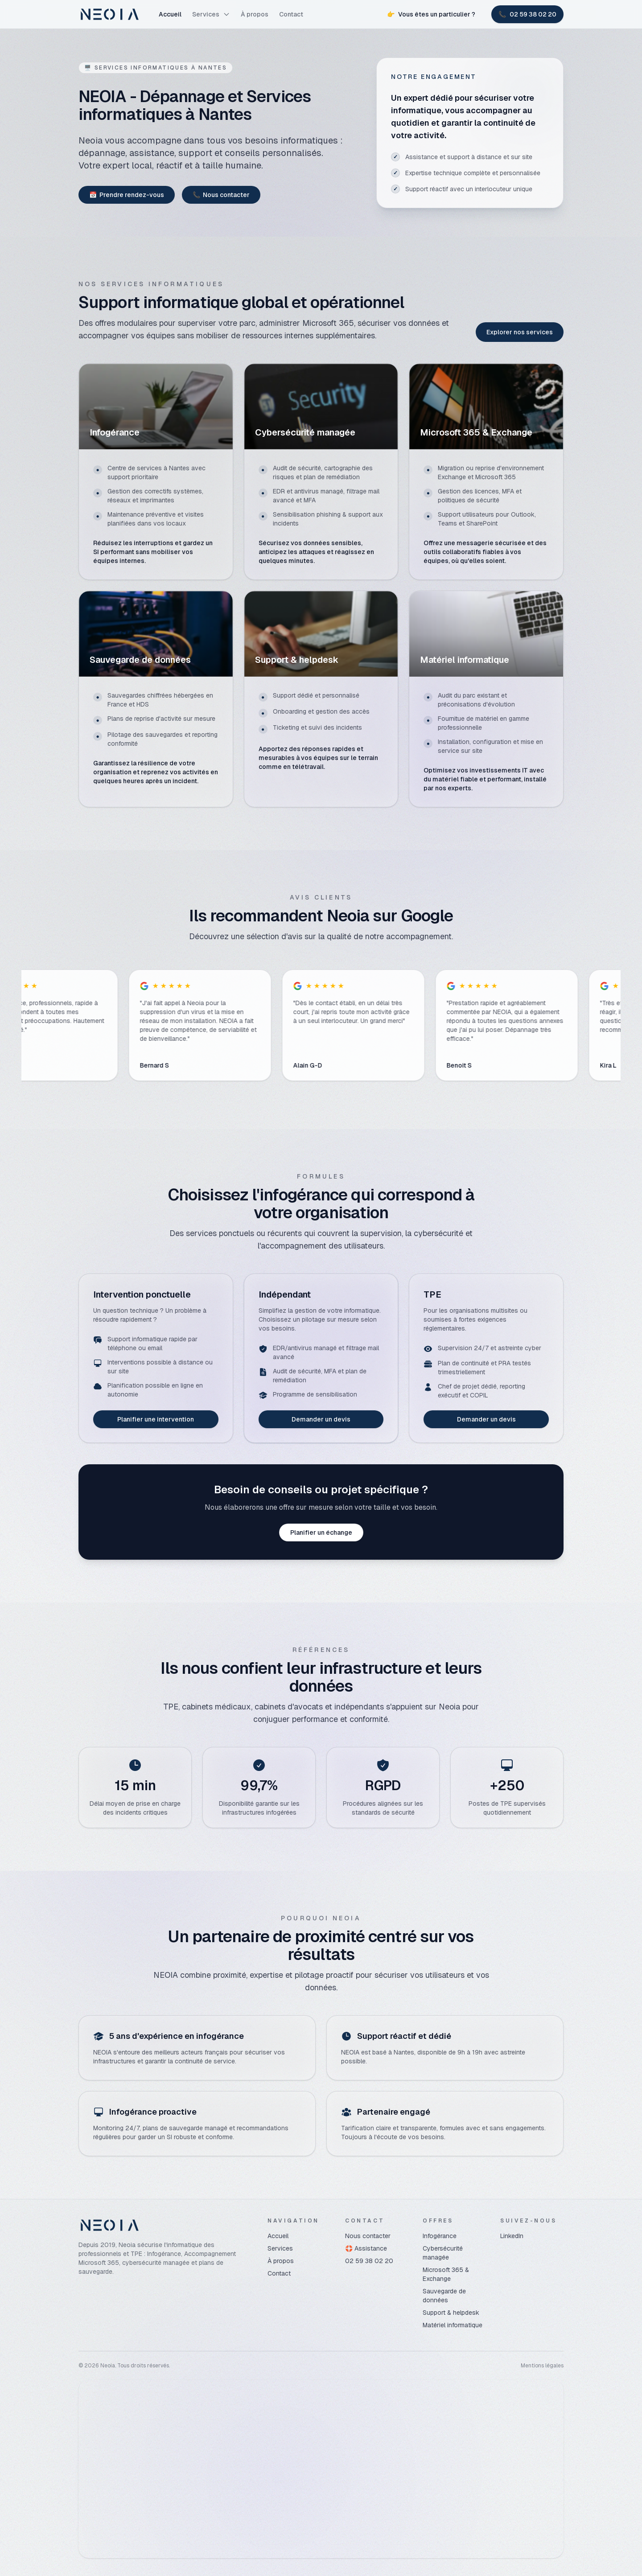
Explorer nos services (519, 332)
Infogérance (440, 2236)
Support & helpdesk (451, 2313)
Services (211, 14)
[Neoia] (109, 14)
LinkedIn (511, 2236)
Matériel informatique (452, 2325)
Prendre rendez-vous (126, 194)
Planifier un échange (321, 1532)
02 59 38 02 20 (369, 2261)
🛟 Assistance (366, 2248)
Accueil (170, 14)
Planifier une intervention (155, 1419)
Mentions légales (542, 2365)
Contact (291, 14)
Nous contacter (221, 194)
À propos (254, 14)
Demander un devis (321, 1419)
